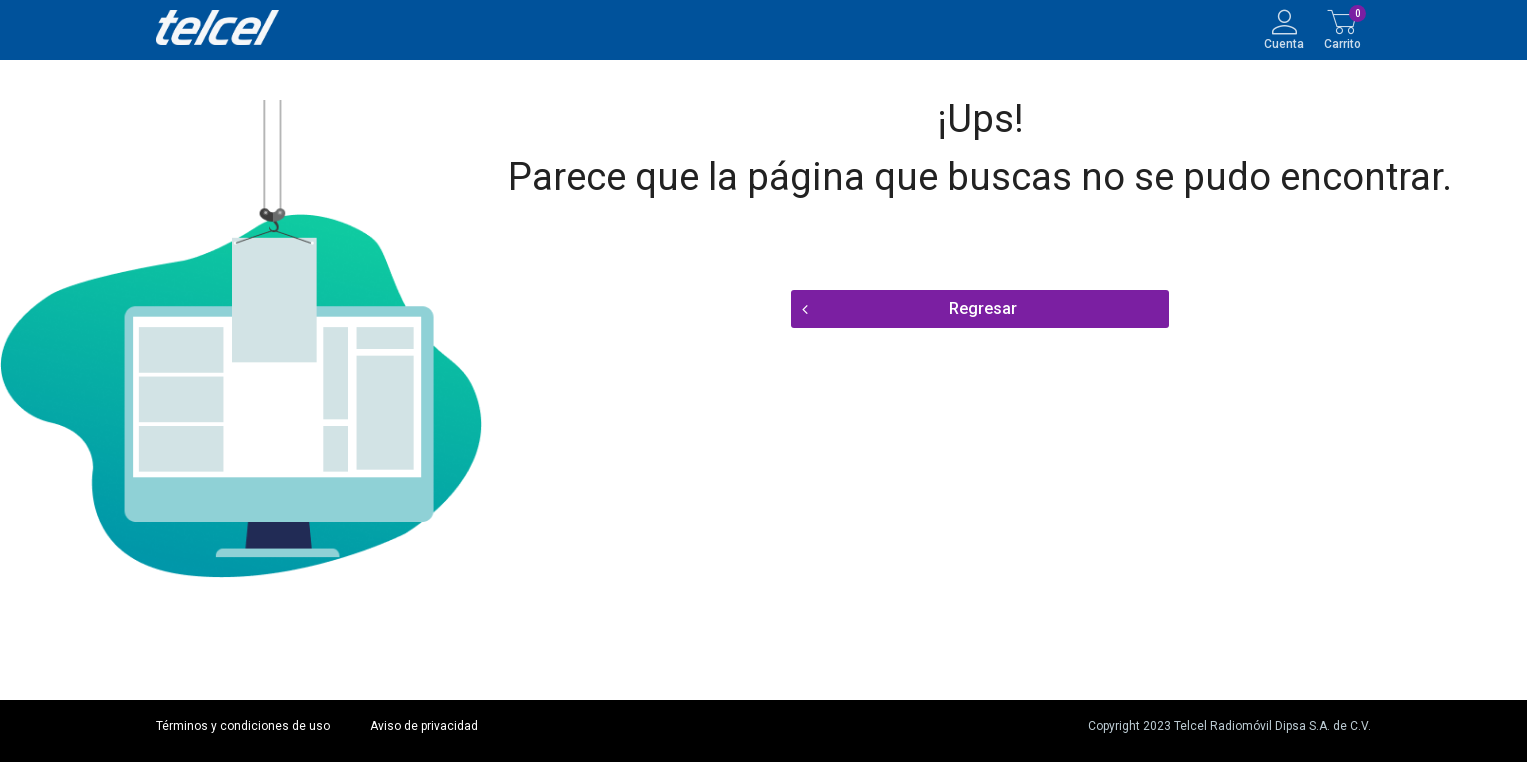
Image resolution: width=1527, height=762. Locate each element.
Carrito (1342, 43)
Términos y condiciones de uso (243, 726)
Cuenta (1284, 43)
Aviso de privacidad (424, 726)
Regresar (983, 308)
